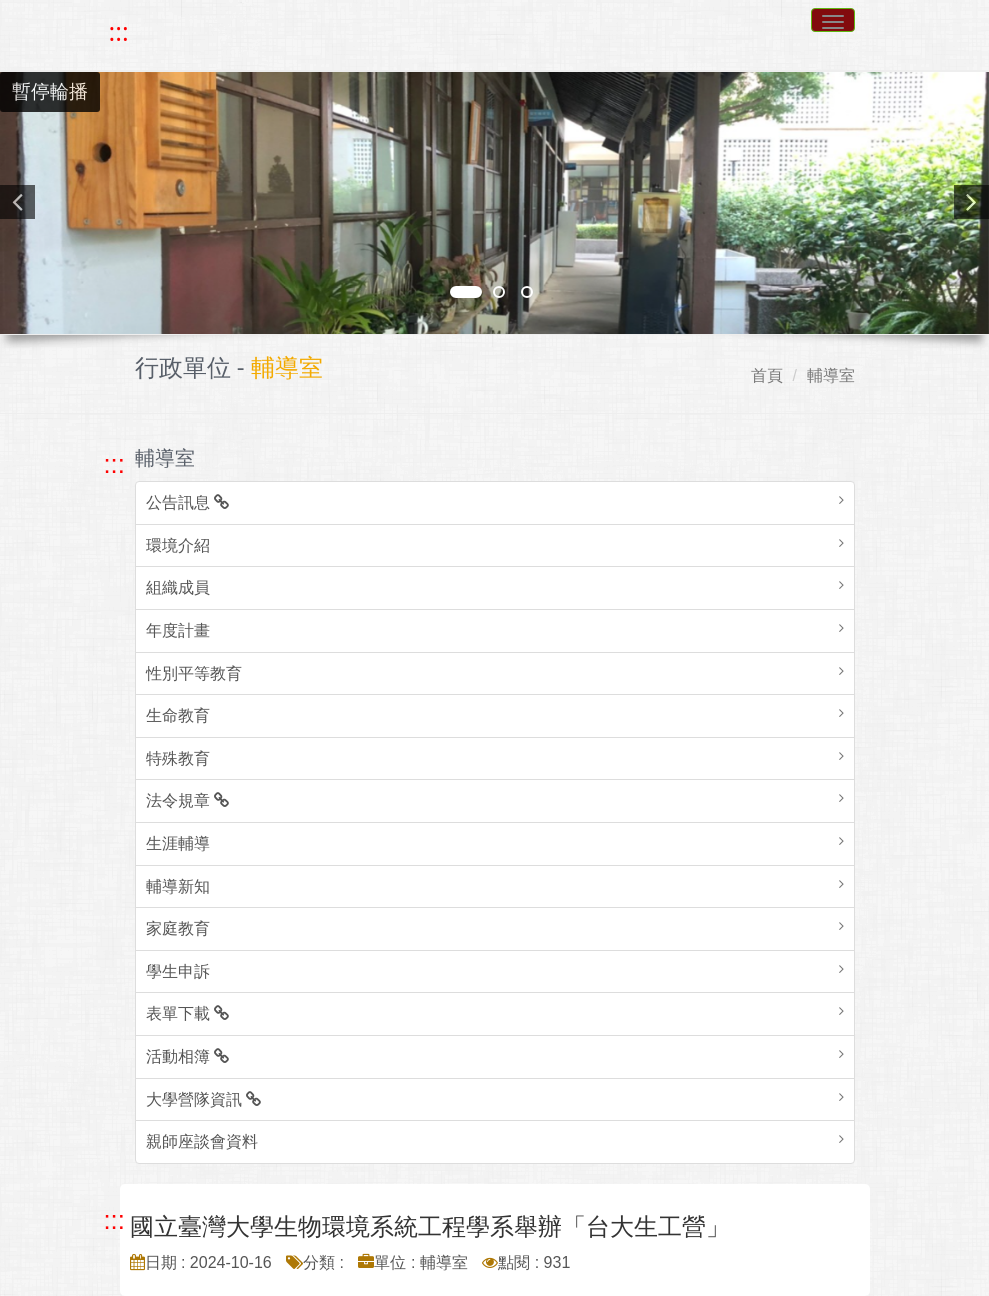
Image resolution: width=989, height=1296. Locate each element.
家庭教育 (178, 928)
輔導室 (831, 375)
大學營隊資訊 (203, 1099)
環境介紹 (178, 545)
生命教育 (178, 715)
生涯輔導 (178, 843)
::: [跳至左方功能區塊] (114, 464)
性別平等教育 (194, 673)
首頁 (767, 375)
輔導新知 (178, 886)
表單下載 (187, 1013)
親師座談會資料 (202, 1141)
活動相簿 (187, 1056)
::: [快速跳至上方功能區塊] (119, 32)
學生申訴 (178, 971)
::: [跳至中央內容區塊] (114, 1220)
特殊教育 (178, 758)
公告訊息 (187, 502)
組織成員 (178, 587)
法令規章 (187, 800)
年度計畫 (178, 630)
